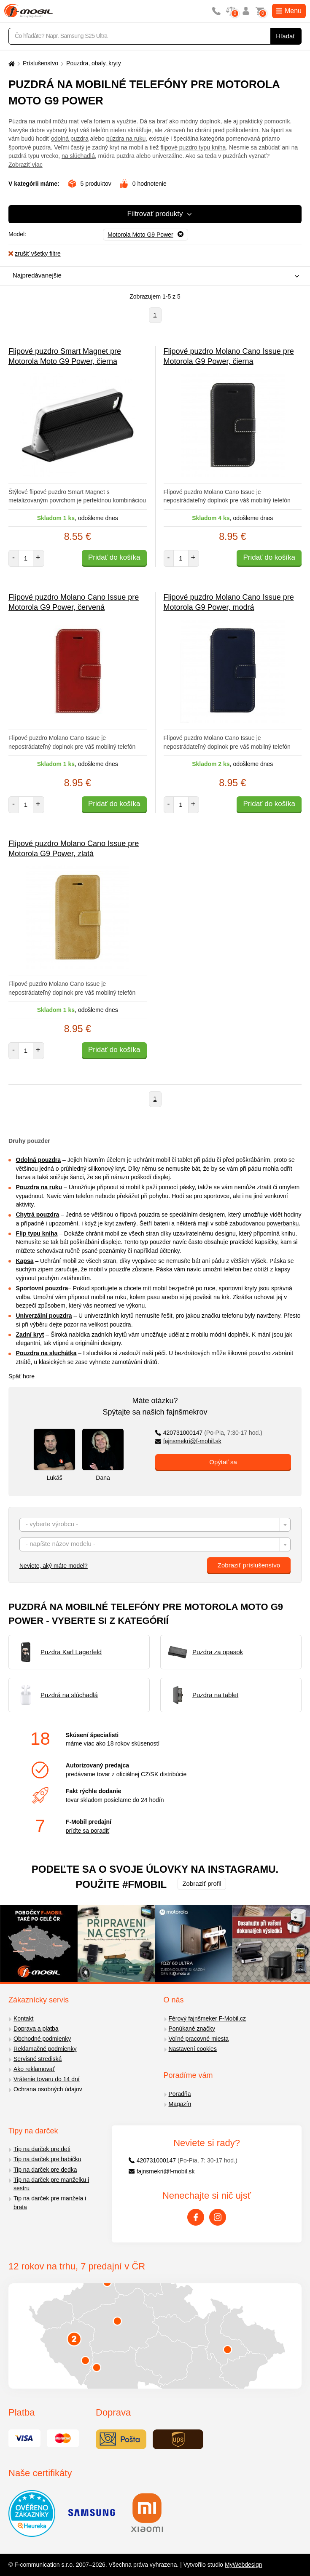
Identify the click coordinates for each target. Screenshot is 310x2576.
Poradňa (180, 2093)
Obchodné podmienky (42, 2038)
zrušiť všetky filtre (34, 253)
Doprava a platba (36, 2028)
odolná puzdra (70, 138)
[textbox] (155, 1525)
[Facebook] (195, 2217)
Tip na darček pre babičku (47, 2159)
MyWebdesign (243, 2564)
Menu (289, 10)
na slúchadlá (78, 155)
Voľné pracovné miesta (199, 2038)
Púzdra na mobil (29, 121)
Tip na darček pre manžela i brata (49, 2202)
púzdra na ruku (126, 138)
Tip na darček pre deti (41, 2149)
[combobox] (152, 276)
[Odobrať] (145, 234)
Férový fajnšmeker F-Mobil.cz (207, 2018)
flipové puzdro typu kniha (193, 147)
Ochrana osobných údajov (47, 2089)
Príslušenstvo (40, 63)
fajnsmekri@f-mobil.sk (188, 1441)
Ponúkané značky (192, 2028)
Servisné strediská (37, 2058)
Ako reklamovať (34, 2069)
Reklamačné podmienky (44, 2048)
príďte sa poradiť (87, 1830)
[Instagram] (217, 2217)
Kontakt (23, 2018)
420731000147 (208, 1432)
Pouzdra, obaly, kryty (93, 63)
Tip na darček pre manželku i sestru (51, 2184)
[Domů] (10, 63)
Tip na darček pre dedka (45, 2169)
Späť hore (21, 1376)
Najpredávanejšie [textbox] (37, 275)
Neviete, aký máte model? (53, 1565)
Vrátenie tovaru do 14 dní (46, 2079)
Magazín (180, 2104)
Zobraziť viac (25, 164)
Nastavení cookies (193, 2048)
